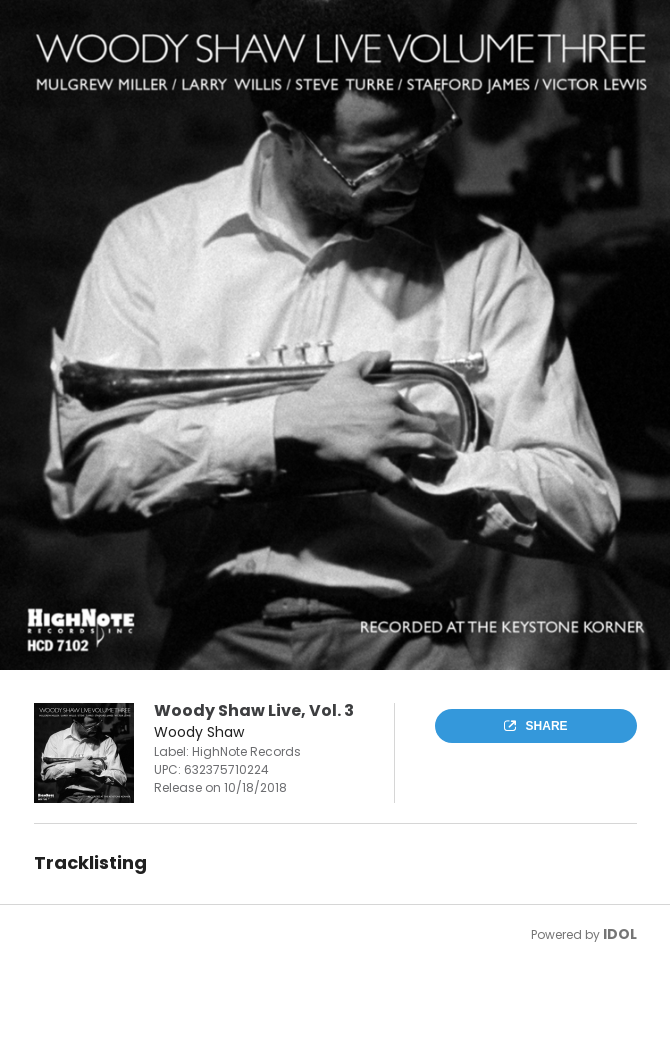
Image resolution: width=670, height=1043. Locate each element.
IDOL (620, 934)
